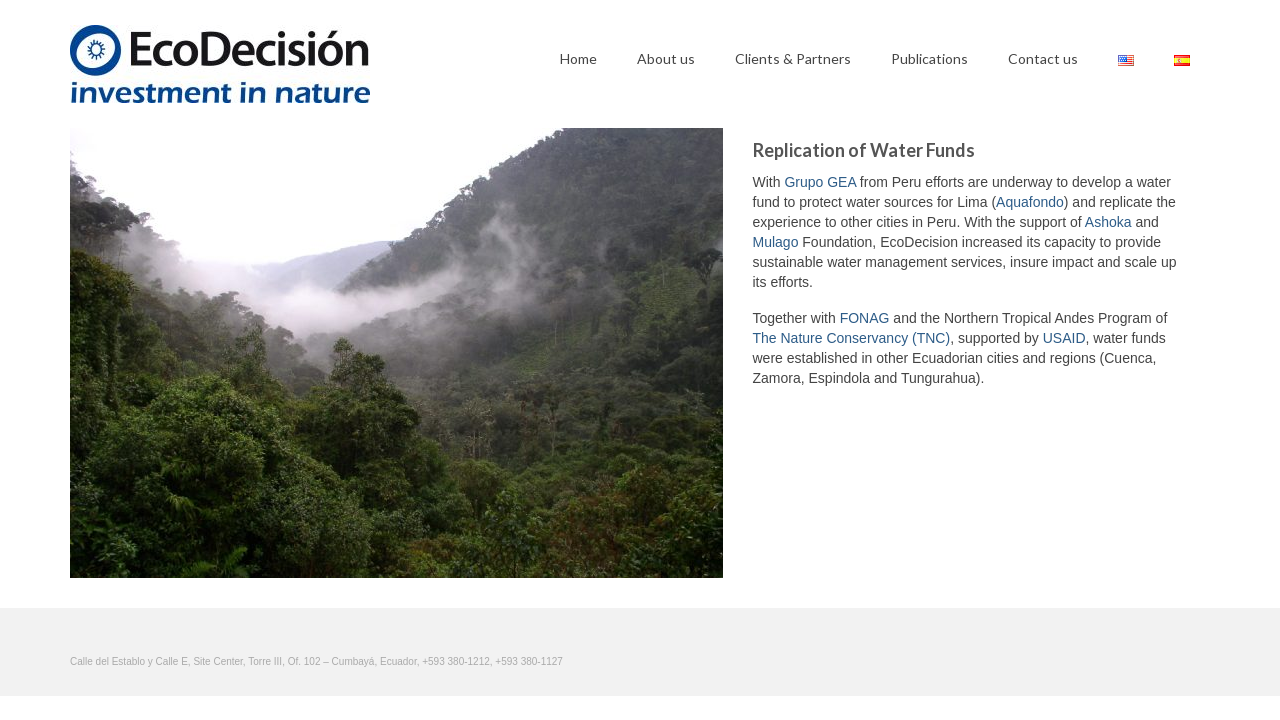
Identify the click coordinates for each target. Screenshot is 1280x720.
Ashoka (1108, 222)
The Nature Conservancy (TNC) (852, 338)
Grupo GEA (820, 182)
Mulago (776, 242)
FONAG (865, 318)
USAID (1064, 338)
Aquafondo (1030, 202)
